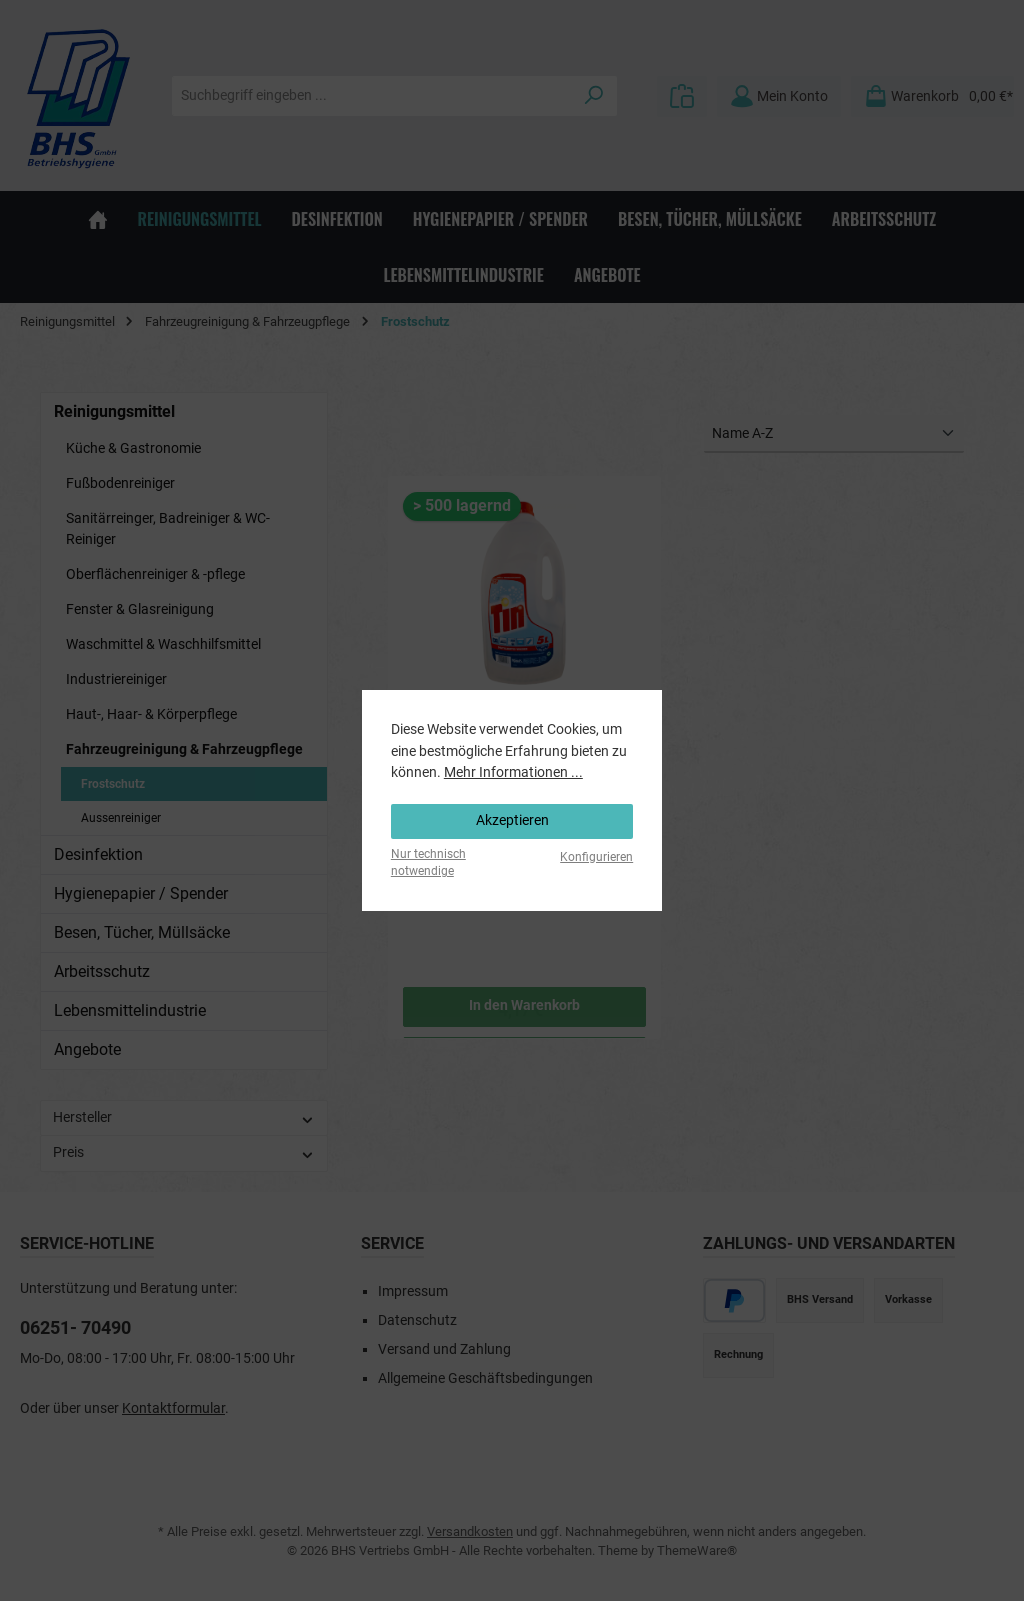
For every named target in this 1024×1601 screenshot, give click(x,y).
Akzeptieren (512, 820)
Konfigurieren (596, 857)
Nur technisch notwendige (428, 862)
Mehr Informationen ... (513, 772)
